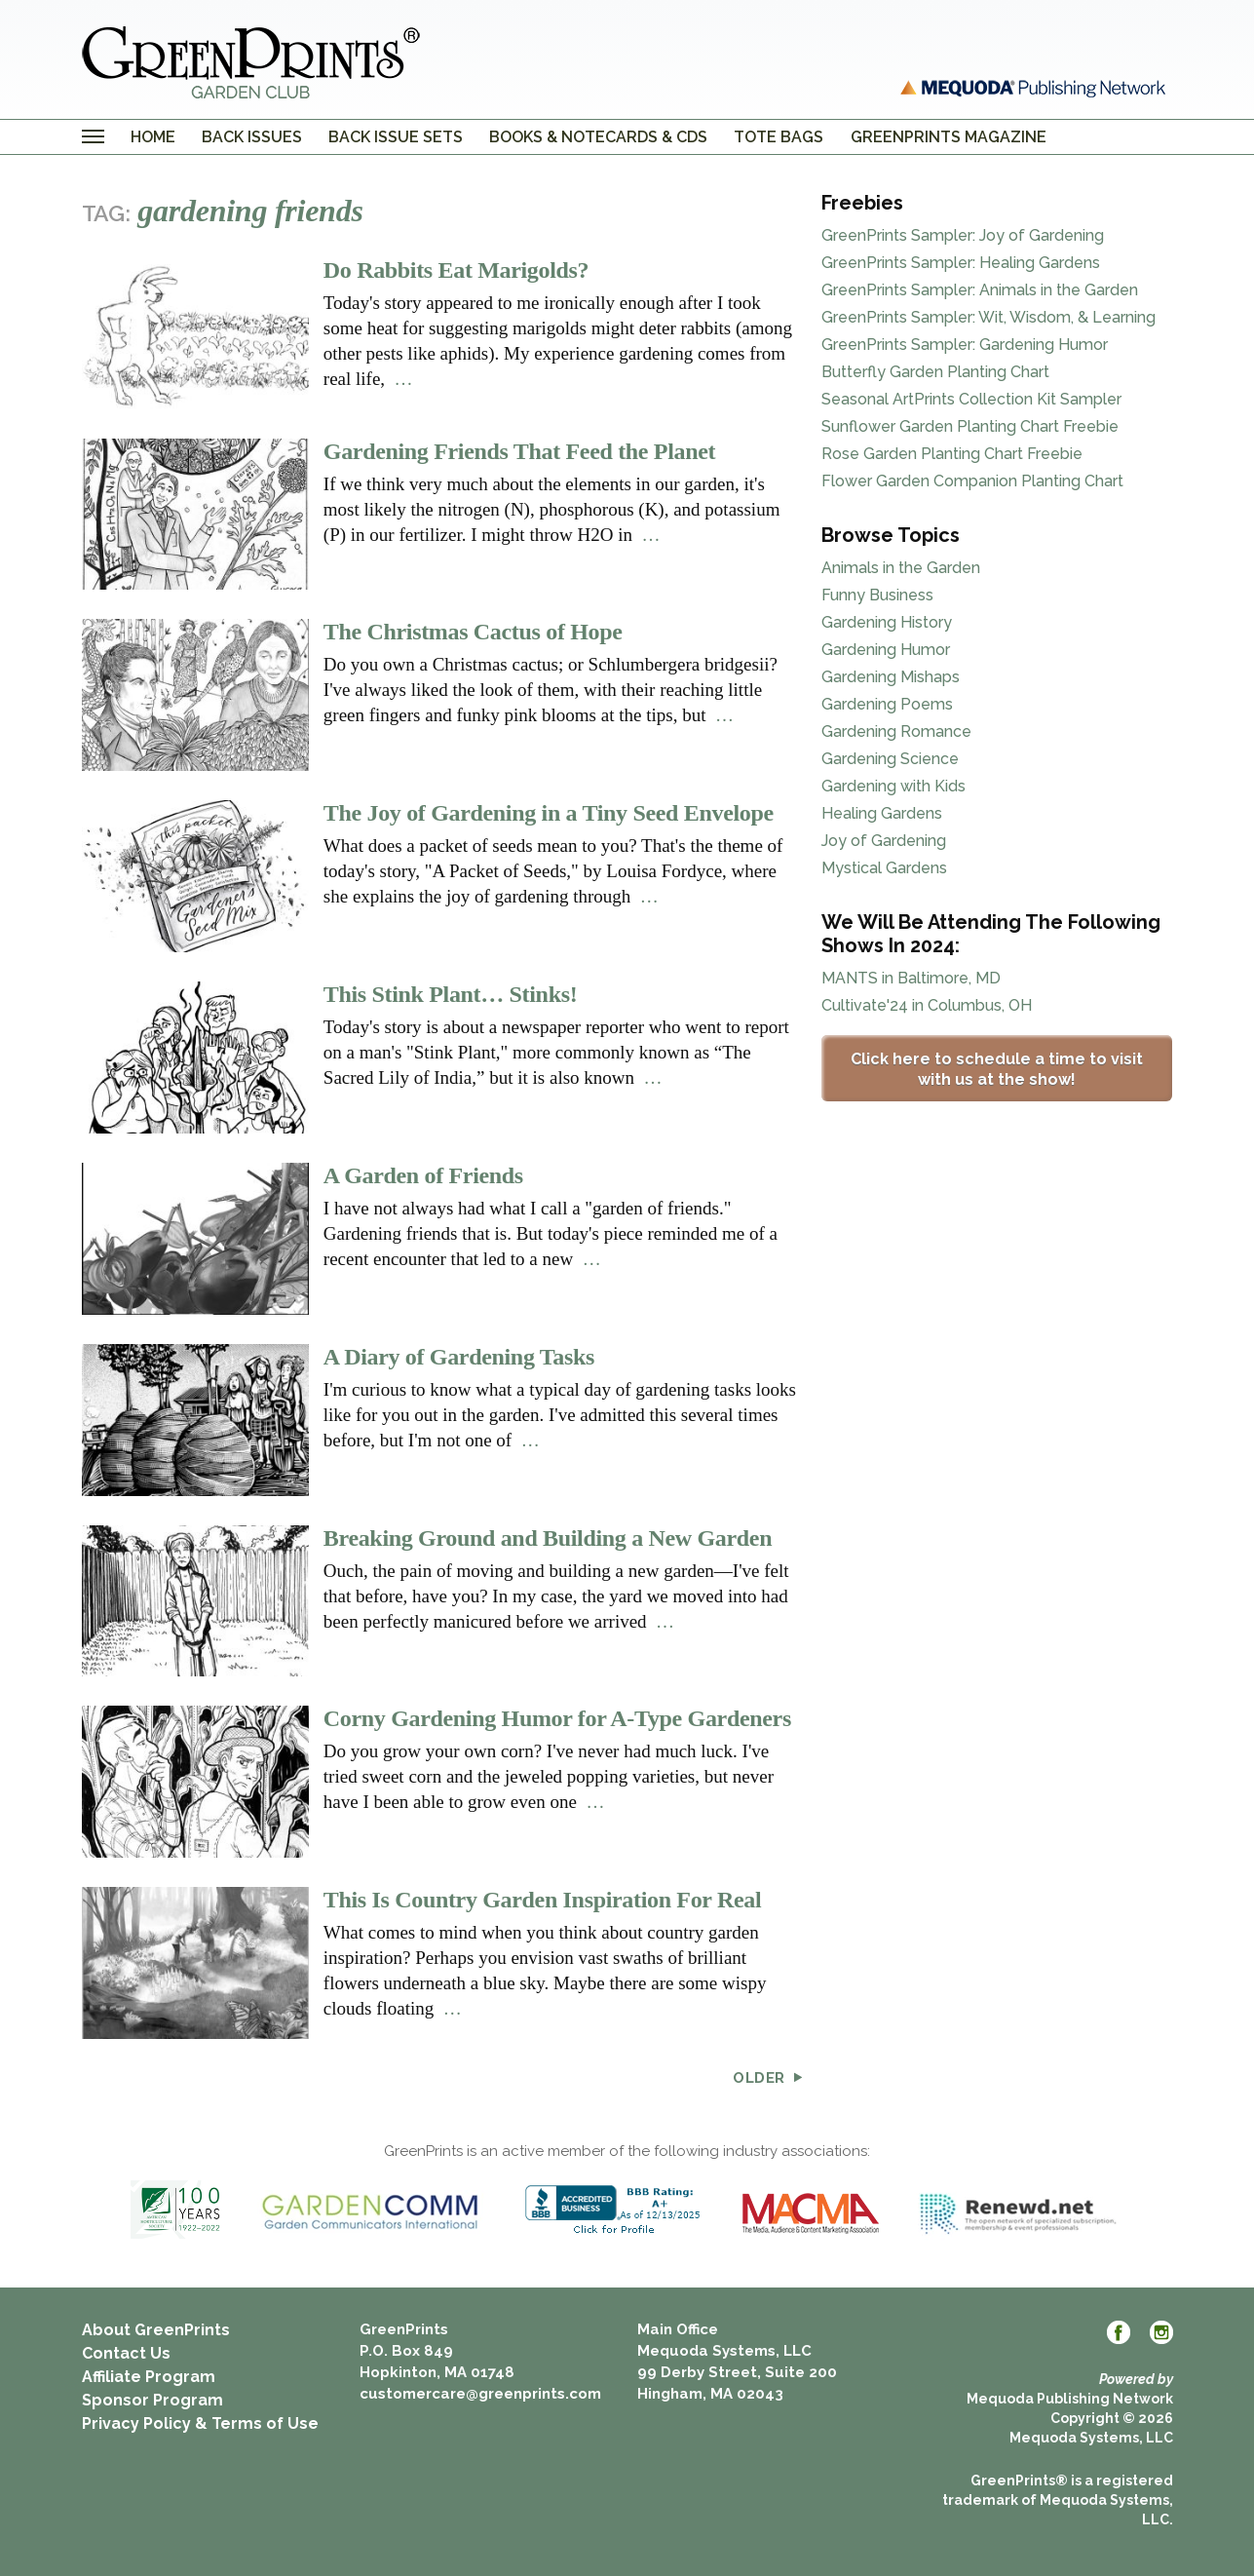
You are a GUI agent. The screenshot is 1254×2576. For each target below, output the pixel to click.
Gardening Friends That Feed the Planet (519, 451)
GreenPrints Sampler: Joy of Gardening (962, 235)
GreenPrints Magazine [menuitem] (948, 137)
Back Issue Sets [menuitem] (395, 137)
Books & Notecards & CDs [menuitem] (598, 137)
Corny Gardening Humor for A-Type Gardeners (557, 1718)
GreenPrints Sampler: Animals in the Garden (979, 290)
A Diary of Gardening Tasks (458, 1356)
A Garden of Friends (423, 1175)
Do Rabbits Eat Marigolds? (456, 270)
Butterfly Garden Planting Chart (935, 372)
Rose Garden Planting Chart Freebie (952, 453)
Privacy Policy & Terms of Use (200, 2423)
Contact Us (126, 2353)
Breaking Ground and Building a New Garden (547, 1538)
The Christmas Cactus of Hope (473, 631)
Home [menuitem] (153, 137)
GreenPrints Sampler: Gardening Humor (964, 344)
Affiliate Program (148, 2376)
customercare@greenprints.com (480, 2394)
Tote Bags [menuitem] (778, 137)
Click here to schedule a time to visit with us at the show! (997, 1069)
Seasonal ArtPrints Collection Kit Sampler (971, 399)
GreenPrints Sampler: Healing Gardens (960, 262)
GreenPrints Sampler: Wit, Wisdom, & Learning (988, 317)
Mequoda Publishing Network (1070, 2398)
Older (767, 2079)
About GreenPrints (156, 2330)
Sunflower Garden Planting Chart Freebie (970, 426)
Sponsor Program (152, 2400)
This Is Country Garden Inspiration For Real (542, 1899)
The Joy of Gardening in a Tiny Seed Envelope (548, 813)
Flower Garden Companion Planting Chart (972, 481)
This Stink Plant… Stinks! (450, 994)
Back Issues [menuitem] (252, 137)
